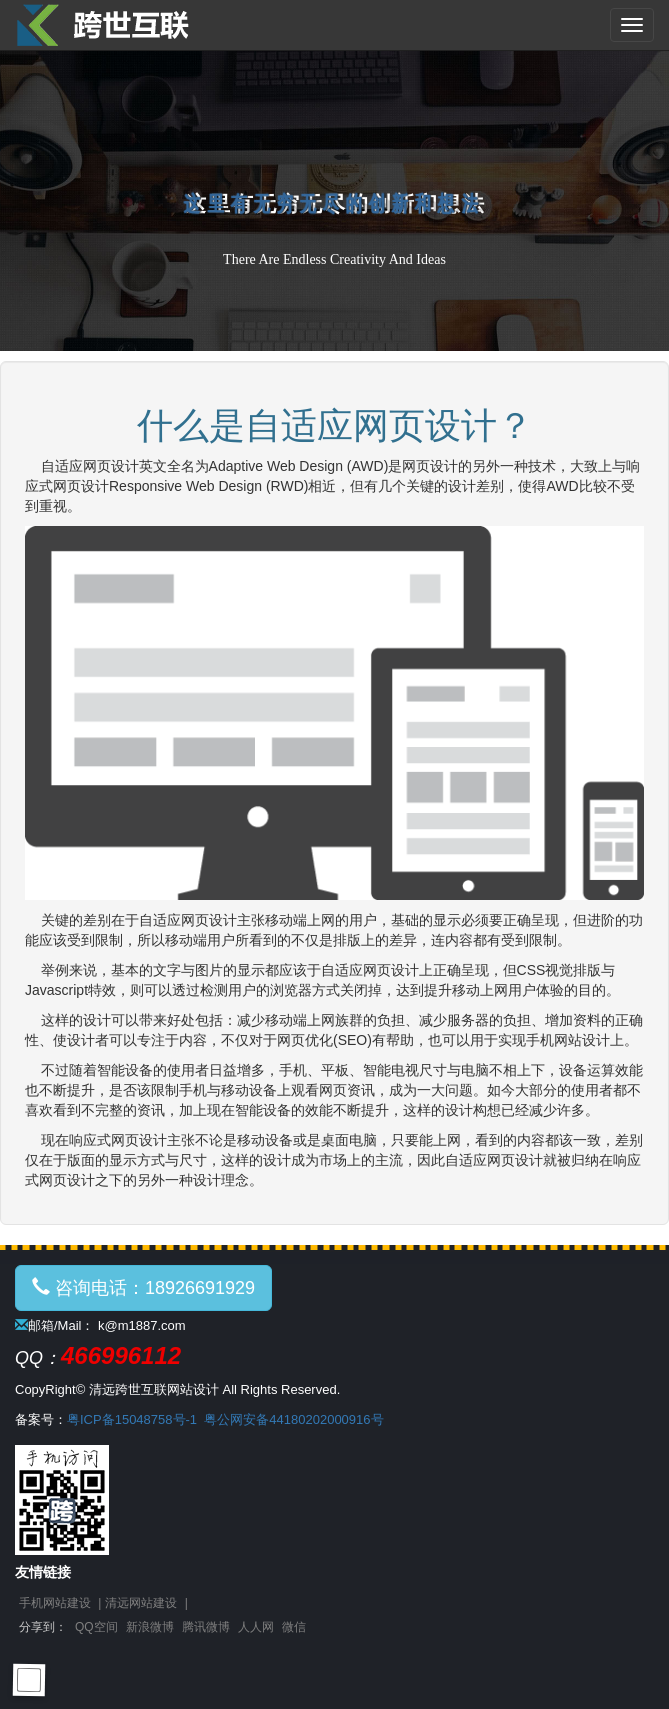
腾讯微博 (206, 1627)
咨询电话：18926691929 (143, 1287)
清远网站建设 (141, 1603)
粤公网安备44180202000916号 (293, 1419)
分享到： (43, 1627)
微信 (294, 1627)
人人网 (256, 1627)
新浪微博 (150, 1627)
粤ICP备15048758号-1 (132, 1419)
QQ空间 (96, 1627)
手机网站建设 (55, 1603)
